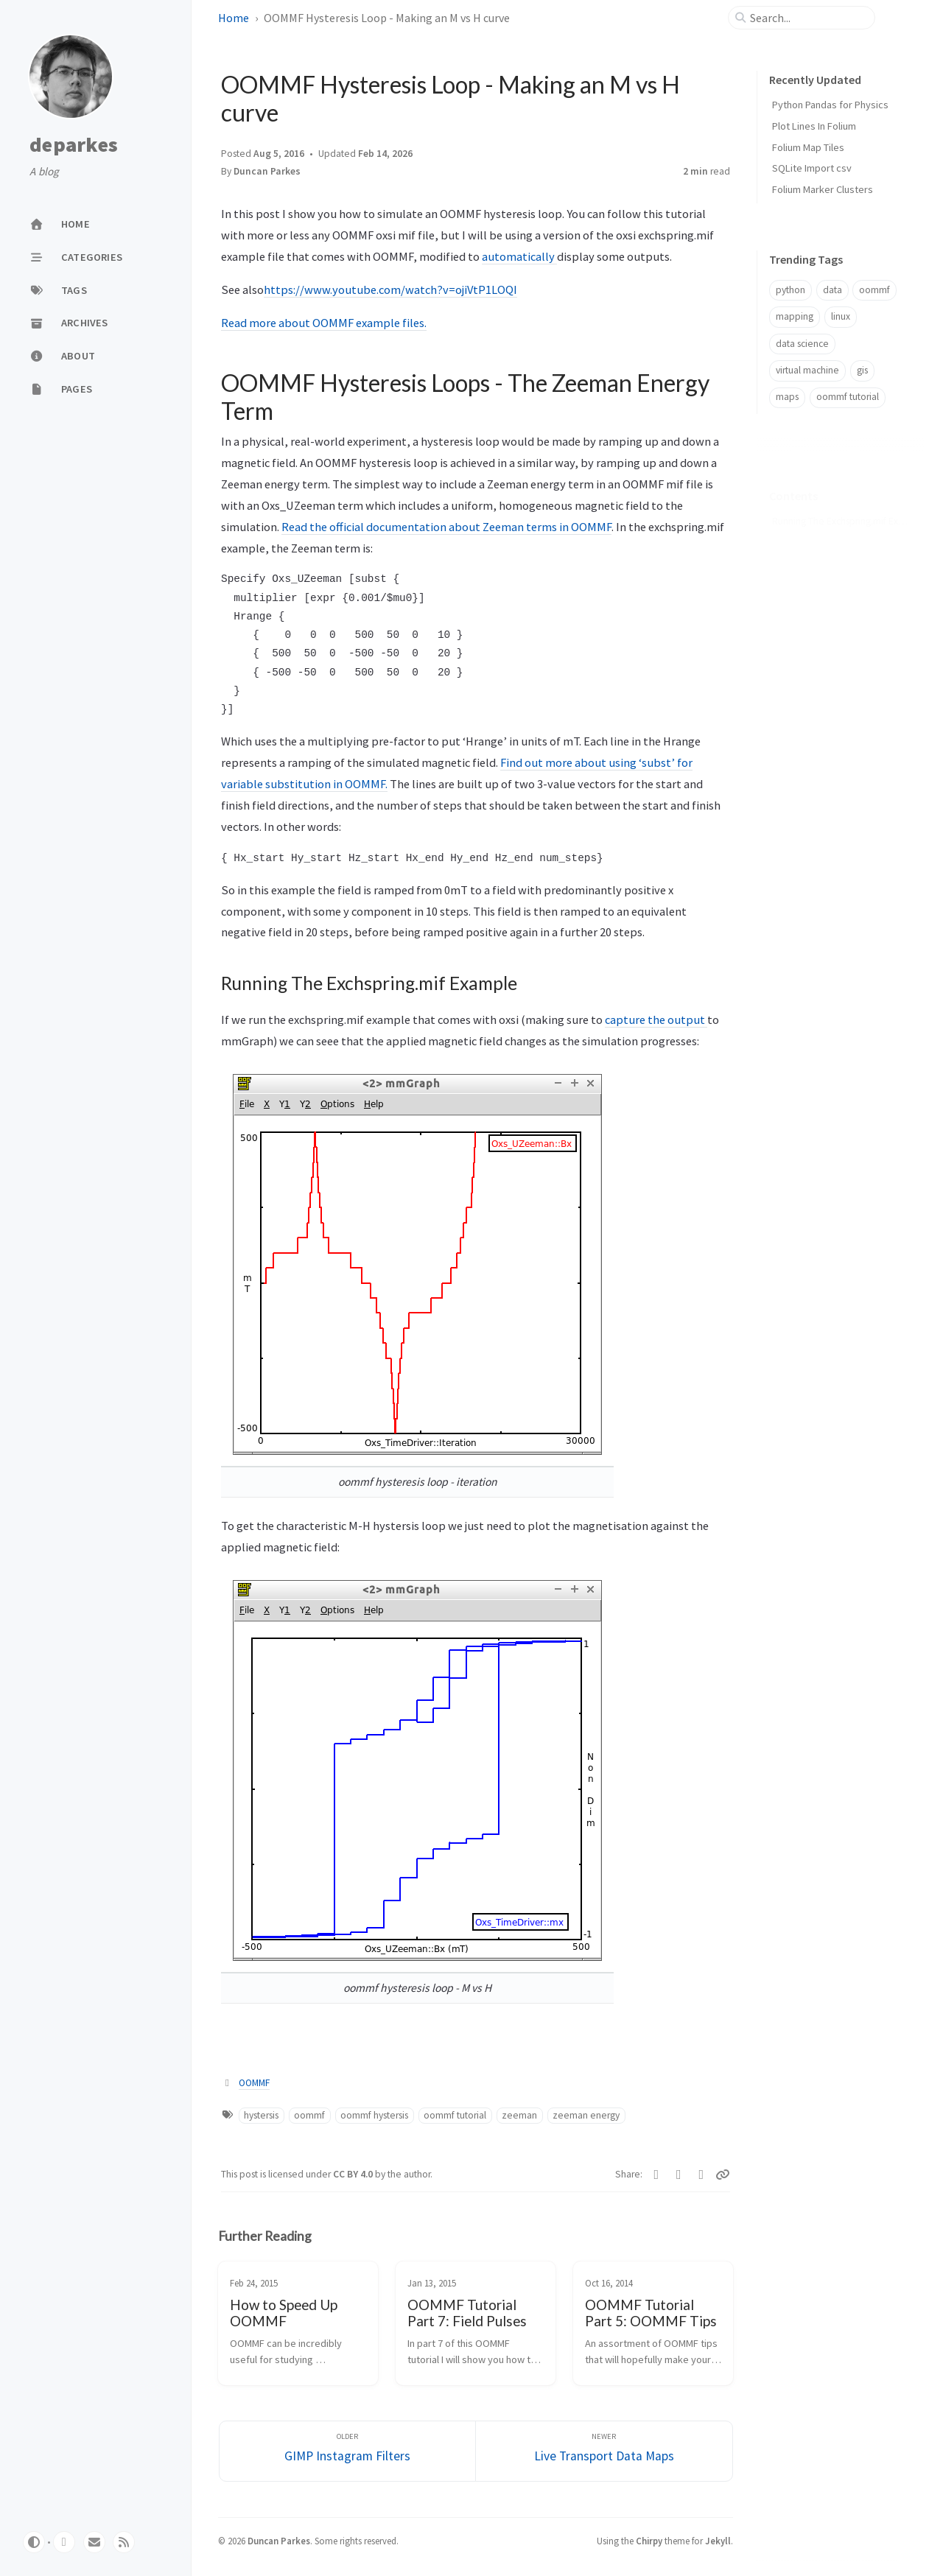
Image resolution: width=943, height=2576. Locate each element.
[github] (64, 2542)
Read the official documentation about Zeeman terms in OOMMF (446, 526)
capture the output (656, 1019)
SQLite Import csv (812, 168)
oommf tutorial (455, 2115)
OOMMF (254, 2083)
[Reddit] (701, 2174)
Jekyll (718, 2541)
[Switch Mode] (34, 2542)
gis (862, 370)
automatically (519, 256)
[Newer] (604, 2451)
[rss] (123, 2542)
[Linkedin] (656, 2174)
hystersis (261, 2115)
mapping (794, 316)
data (832, 290)
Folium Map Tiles (808, 147)
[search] (807, 18)
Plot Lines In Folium (814, 126)
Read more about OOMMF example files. (324, 322)
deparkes (73, 145)
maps (787, 396)
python (790, 290)
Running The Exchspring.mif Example (840, 498)
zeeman (519, 2115)
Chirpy (649, 2541)
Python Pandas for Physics (830, 104)
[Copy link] (722, 2174)
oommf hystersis (374, 2115)
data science (802, 343)
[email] (94, 2542)
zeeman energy (586, 2115)
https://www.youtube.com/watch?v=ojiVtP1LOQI (390, 289)
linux (840, 316)
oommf (309, 2115)
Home (233, 17)
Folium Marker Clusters (822, 189)
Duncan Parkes (279, 2541)
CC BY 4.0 (354, 2174)
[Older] (348, 2451)
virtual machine (807, 370)
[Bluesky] (678, 2174)
